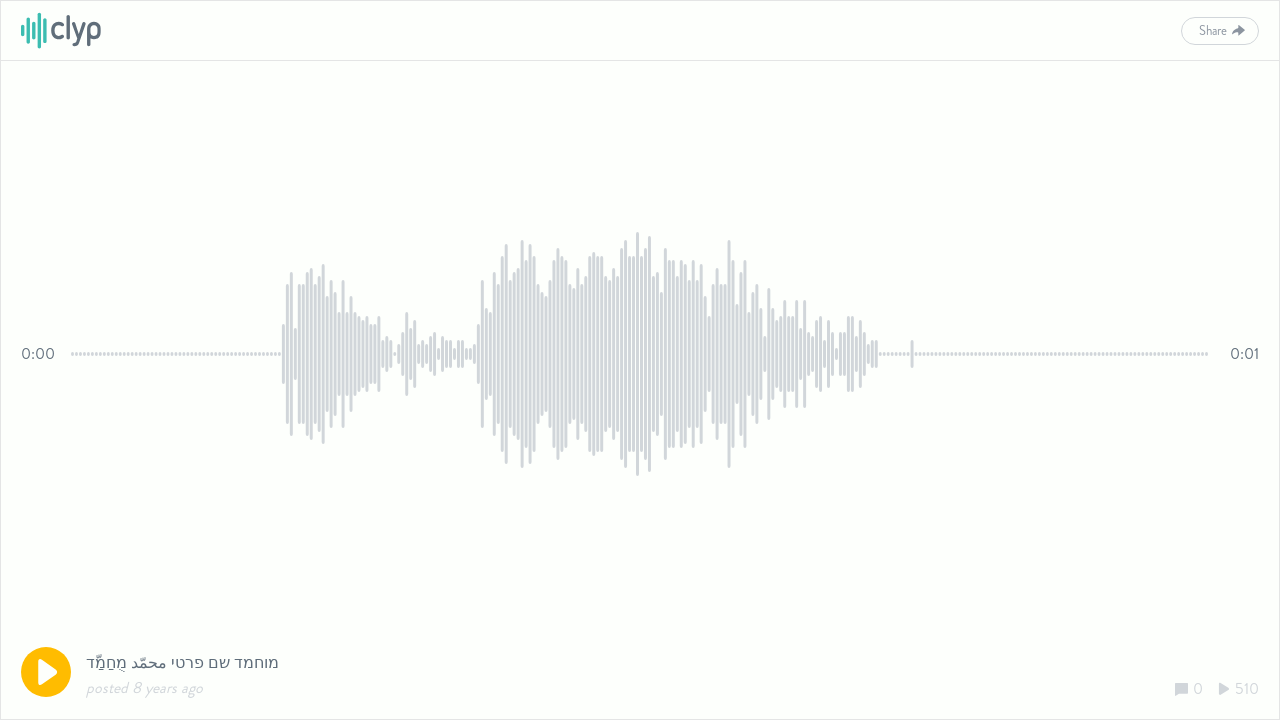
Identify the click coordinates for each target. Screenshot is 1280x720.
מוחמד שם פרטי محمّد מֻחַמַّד (182, 662)
